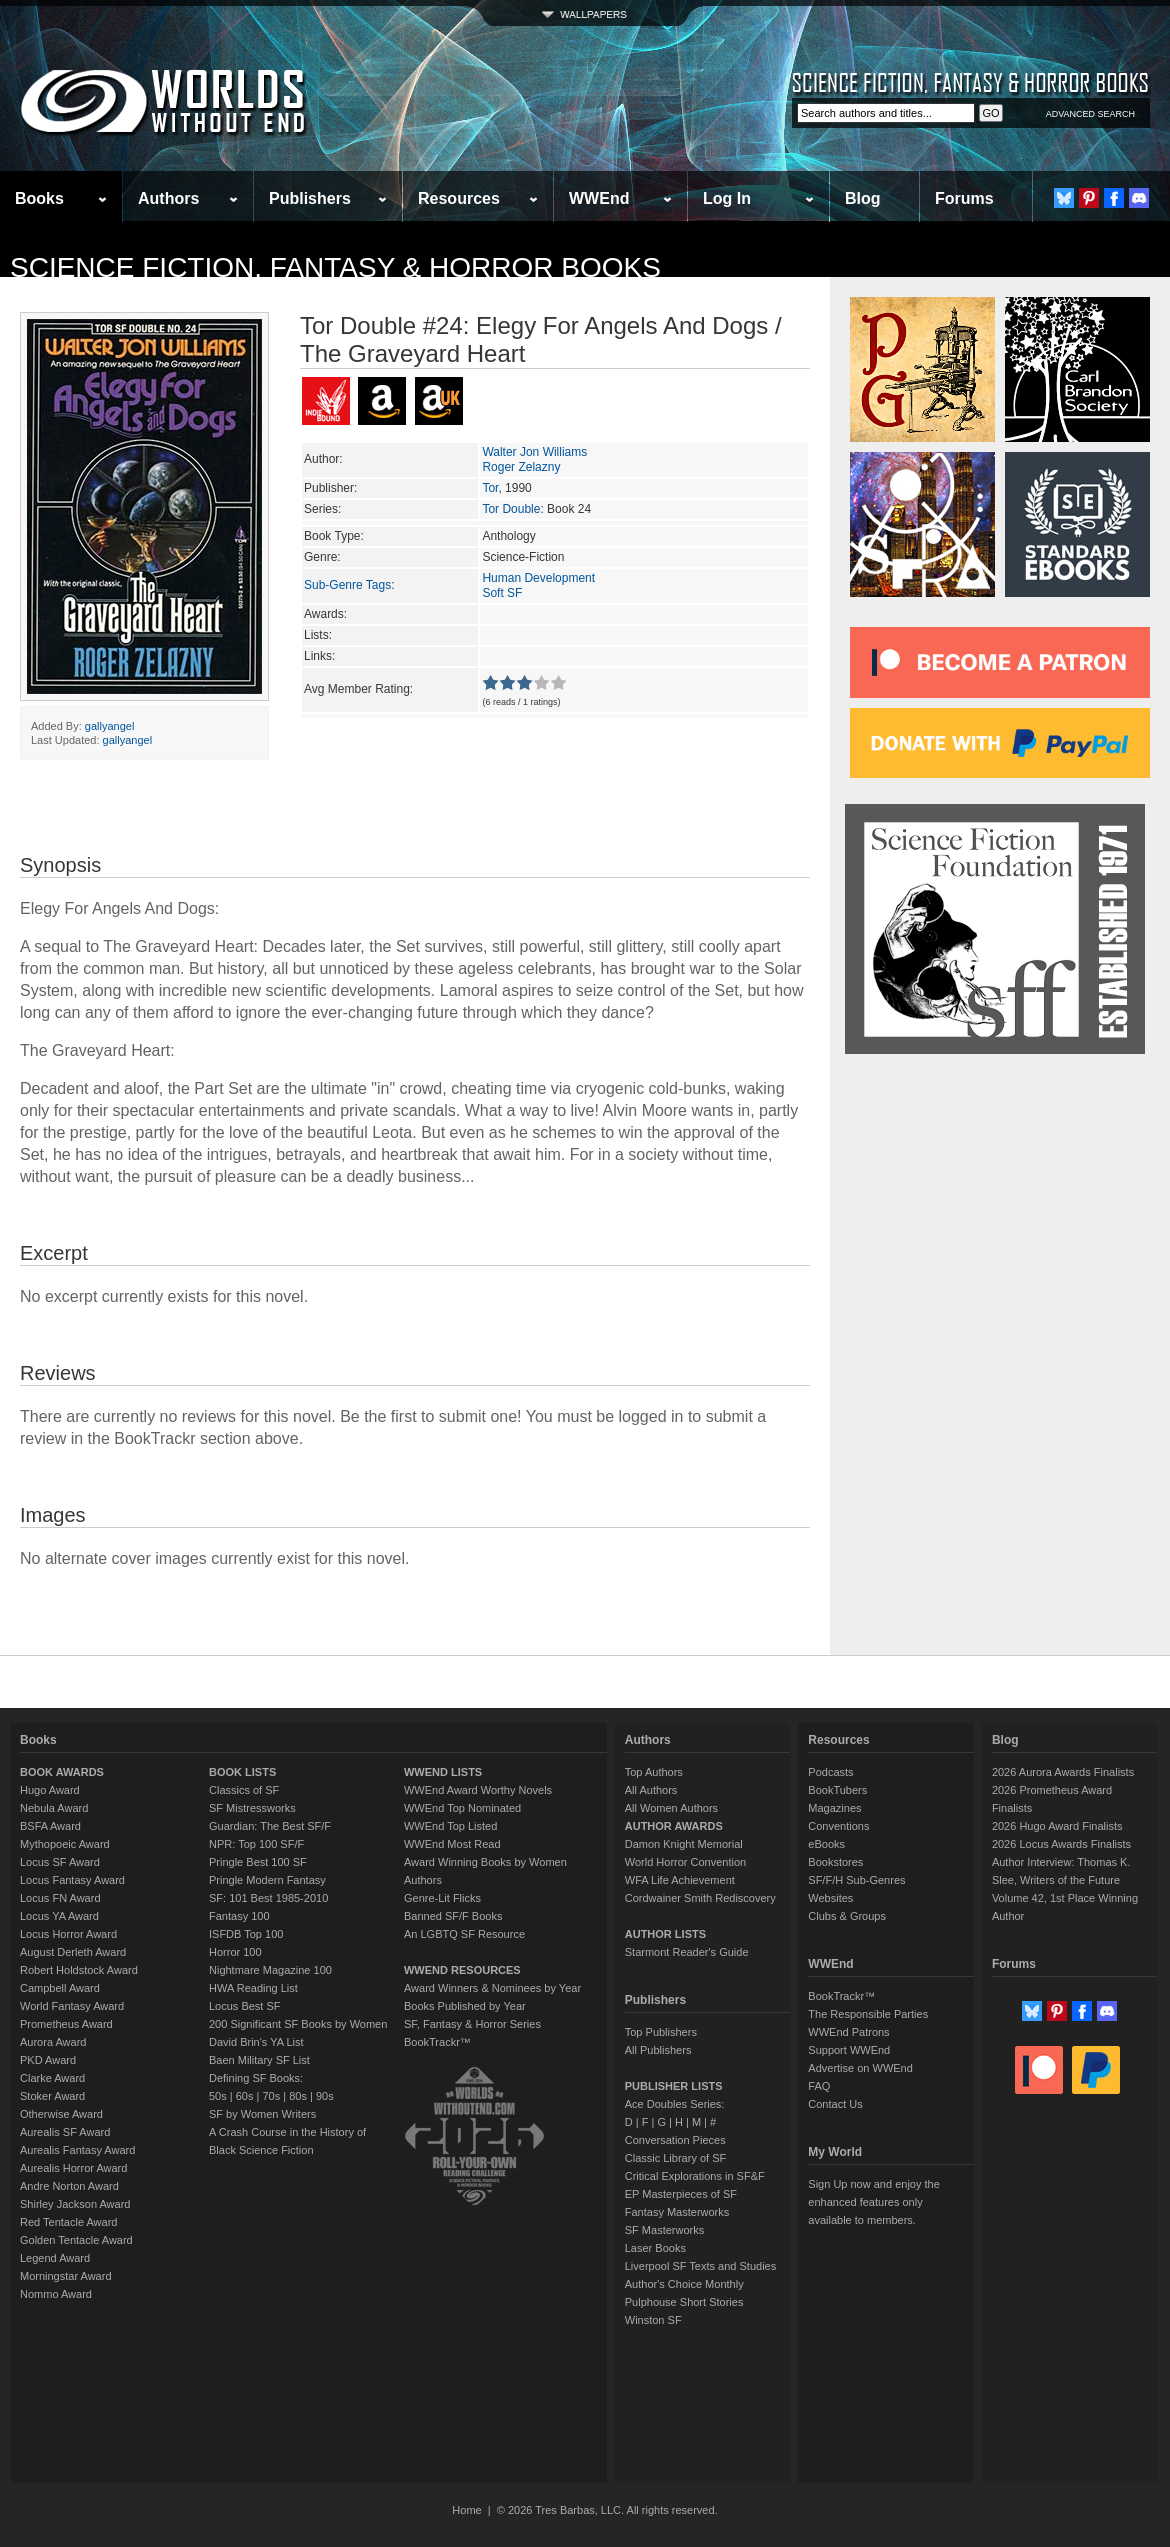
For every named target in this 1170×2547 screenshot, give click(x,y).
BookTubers (837, 1790)
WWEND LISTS (443, 1772)
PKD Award (48, 2060)
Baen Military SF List (259, 2060)
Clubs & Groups (847, 1916)
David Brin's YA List (256, 2042)
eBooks (826, 1844)
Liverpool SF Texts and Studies (700, 2266)
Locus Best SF (245, 2006)
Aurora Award (53, 2042)
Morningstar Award (66, 2276)
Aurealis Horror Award (73, 2168)
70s (271, 2096)
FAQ (819, 2086)
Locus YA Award (59, 1916)
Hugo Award (50, 1790)
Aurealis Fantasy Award (77, 2150)
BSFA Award (50, 1826)
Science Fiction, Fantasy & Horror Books (335, 267)
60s (245, 2096)
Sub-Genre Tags (347, 585)
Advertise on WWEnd (860, 2068)
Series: (322, 509)
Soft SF (502, 593)
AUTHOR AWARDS (674, 1826)
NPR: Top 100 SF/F (256, 1844)
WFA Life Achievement (680, 1880)
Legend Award (55, 2258)
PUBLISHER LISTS (674, 2086)
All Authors (651, 1790)
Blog (863, 198)
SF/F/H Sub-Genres (856, 1880)
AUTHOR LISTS (665, 1934)
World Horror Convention (685, 1862)
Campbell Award (60, 1988)
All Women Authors (671, 1808)
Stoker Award (52, 2096)
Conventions (838, 1826)
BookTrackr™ (437, 2042)
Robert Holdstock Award (79, 1970)
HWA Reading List (253, 1988)
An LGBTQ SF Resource (464, 1934)
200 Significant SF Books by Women (298, 2024)
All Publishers (658, 2050)
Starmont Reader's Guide (687, 1952)
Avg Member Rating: (358, 689)
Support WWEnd (849, 2050)
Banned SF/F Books (453, 1916)
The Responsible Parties (868, 2014)
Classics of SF (244, 1790)
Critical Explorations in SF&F (695, 2176)
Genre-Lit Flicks (442, 1898)
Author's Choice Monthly (684, 2284)
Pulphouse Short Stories (684, 2302)
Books (39, 198)
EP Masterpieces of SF (681, 2194)
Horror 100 (235, 1952)
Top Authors (654, 1772)
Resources (459, 198)
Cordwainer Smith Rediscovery (700, 1898)
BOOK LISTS (242, 1772)
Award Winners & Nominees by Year (492, 1988)
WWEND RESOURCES (462, 1970)
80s (298, 2096)
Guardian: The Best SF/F (270, 1826)
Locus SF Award (60, 1862)
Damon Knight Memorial (684, 1844)
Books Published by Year (465, 2006)
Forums (964, 198)
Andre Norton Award (69, 2186)
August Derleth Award (73, 1952)
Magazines (834, 1808)
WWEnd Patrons (848, 2032)
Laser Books (655, 2248)
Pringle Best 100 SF (258, 1862)
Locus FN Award (60, 1898)
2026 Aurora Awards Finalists (1063, 1772)
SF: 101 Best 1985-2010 (268, 1898)
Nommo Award (56, 2294)
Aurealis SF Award (65, 2132)
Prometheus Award (66, 2024)
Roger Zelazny (521, 467)
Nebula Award (54, 1808)
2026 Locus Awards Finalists (1061, 1844)
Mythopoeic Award (65, 1844)
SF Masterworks (664, 2230)
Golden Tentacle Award (76, 2240)
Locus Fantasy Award (72, 1880)
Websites (830, 1898)
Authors (168, 198)
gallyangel (110, 726)
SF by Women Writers (262, 2114)
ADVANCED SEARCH (1090, 114)
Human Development (538, 578)
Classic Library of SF (675, 2158)
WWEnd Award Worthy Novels (478, 1790)
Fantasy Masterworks (677, 2212)
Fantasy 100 (239, 1916)
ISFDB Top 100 (246, 1934)
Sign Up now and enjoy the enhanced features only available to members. (873, 2202)
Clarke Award (52, 2078)
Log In (727, 198)
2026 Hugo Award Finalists (1057, 1826)
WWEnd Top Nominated (462, 1808)
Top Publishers (661, 2032)
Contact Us (835, 2104)
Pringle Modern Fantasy (267, 1880)
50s (218, 2096)
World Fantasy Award (72, 2006)
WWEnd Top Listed (450, 1826)
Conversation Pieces (675, 2140)
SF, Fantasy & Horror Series (472, 2024)
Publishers (310, 198)
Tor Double (511, 509)
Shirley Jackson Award (75, 2204)
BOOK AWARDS (62, 1772)
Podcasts (830, 1772)
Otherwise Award (61, 2114)
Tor (490, 488)
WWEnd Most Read (452, 1844)
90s (325, 2096)
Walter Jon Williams (534, 452)
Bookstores (835, 1862)
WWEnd (599, 198)
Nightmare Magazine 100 (270, 1970)
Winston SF (653, 2320)
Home (466, 2510)
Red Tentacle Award (68, 2222)
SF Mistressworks (252, 1808)
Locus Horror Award (68, 1934)
